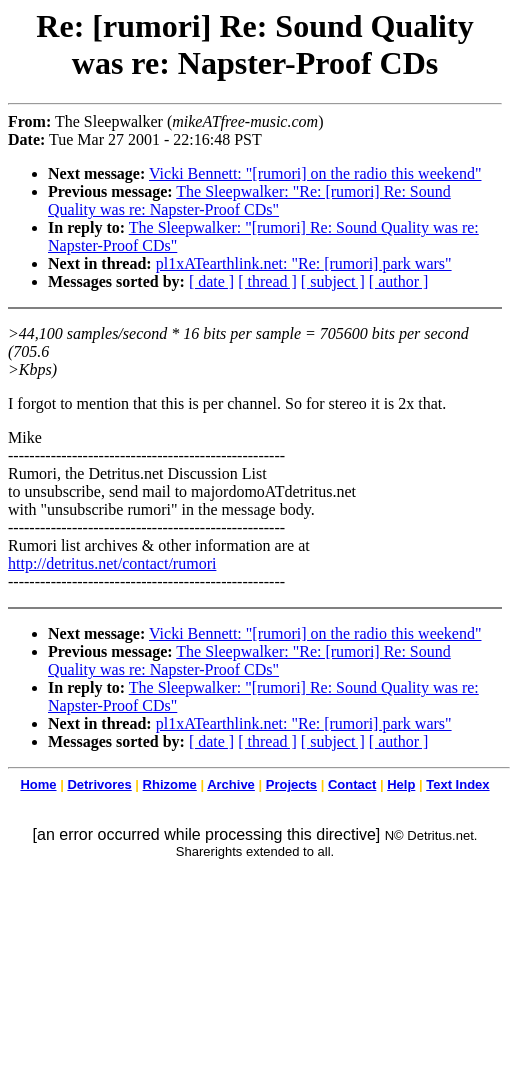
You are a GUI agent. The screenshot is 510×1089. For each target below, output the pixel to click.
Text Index (457, 784)
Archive (231, 784)
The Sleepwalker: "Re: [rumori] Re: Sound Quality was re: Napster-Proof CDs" (249, 200)
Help (401, 784)
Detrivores (99, 784)
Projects (291, 784)
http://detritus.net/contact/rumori (112, 563)
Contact (352, 784)
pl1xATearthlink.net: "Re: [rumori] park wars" (304, 263)
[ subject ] (333, 281)
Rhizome (170, 784)
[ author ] (399, 281)
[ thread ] (267, 281)
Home (38, 784)
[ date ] (211, 281)
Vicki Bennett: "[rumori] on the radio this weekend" (315, 173)
